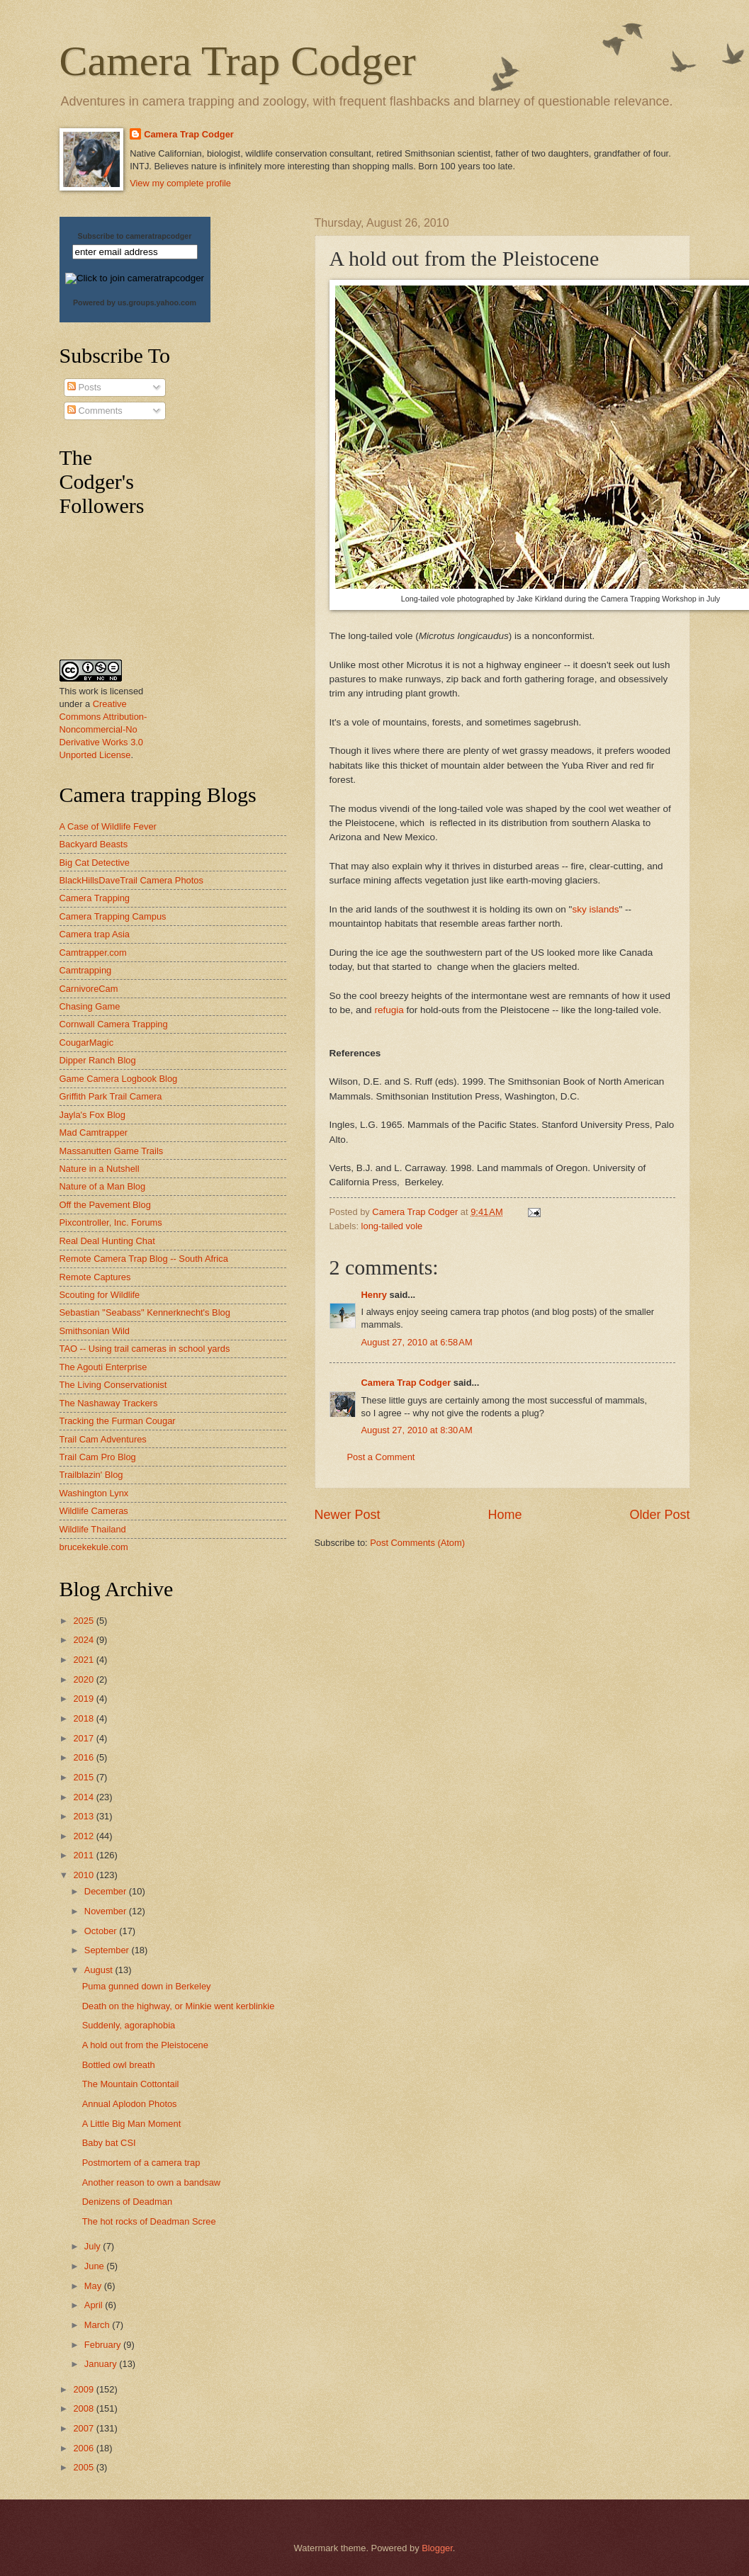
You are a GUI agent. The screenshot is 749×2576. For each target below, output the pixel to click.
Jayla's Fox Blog (92, 1114)
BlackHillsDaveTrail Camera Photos (131, 880)
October (101, 1931)
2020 (84, 1679)
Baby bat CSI (109, 2142)
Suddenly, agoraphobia (128, 2025)
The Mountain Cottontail (130, 2084)
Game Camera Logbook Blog (119, 1078)
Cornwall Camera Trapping (114, 1024)
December (106, 1891)
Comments (95, 410)
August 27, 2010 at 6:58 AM (417, 1342)
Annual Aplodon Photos (129, 2103)
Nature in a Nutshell (100, 1168)
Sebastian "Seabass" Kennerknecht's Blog (145, 1312)
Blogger (437, 2548)
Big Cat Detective (95, 862)
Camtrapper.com (93, 952)
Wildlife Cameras (94, 1511)
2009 (84, 2389)
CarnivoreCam (89, 988)
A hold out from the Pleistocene (145, 2045)
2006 (84, 2448)
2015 (84, 1777)
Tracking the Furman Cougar (118, 1421)
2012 (84, 1836)
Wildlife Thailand (93, 1529)
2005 (84, 2467)
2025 (84, 1620)
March (98, 2325)
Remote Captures (95, 1277)
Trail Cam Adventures (103, 1439)
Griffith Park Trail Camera (111, 1096)
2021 (84, 1659)
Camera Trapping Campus (113, 916)
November (106, 1911)
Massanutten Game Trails (112, 1151)
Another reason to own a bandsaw (151, 2182)
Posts (84, 387)
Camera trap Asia (95, 934)
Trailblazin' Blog (91, 1474)
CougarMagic (87, 1042)
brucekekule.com (94, 1547)
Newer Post (348, 1515)
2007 (84, 2428)
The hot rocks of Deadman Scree (149, 2221)
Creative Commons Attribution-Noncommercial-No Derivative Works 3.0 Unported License (103, 729)
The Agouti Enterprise (103, 1367)
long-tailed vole (392, 1226)
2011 (84, 1855)
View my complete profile (180, 183)
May (94, 2286)
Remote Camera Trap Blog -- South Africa (144, 1258)
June (95, 2266)
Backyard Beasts (94, 844)
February (103, 2344)
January (101, 2363)
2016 (84, 1757)
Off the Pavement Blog (105, 1204)
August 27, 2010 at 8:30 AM (417, 1430)
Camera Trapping (95, 898)
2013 (84, 1816)
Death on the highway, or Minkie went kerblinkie (178, 2006)
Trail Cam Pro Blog (98, 1457)
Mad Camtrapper (94, 1132)
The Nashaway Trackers (109, 1403)
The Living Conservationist (113, 1384)
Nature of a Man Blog (103, 1186)
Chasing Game (90, 1006)
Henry (374, 1294)
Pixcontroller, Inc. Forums (111, 1222)
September (108, 1950)
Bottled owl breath (118, 2065)
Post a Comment (381, 1457)
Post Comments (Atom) (417, 1542)
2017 (84, 1738)
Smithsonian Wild (95, 1331)
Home (505, 1515)
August (100, 1970)
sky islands (595, 909)
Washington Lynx (94, 1493)
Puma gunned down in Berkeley (146, 1986)
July (93, 2246)
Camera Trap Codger (238, 61)
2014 (84, 1797)
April (94, 2305)
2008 (84, 2408)
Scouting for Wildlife (100, 1294)
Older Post (659, 1515)
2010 (84, 1875)
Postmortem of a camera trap (141, 2162)
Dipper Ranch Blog (98, 1060)
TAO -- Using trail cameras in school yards (145, 1348)
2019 (84, 1698)
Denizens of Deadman (127, 2201)
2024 (84, 1639)
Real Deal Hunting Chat (107, 1241)
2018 (84, 1718)
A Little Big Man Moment (131, 2123)
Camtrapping (86, 970)
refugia (388, 1010)
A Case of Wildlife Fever (108, 826)
